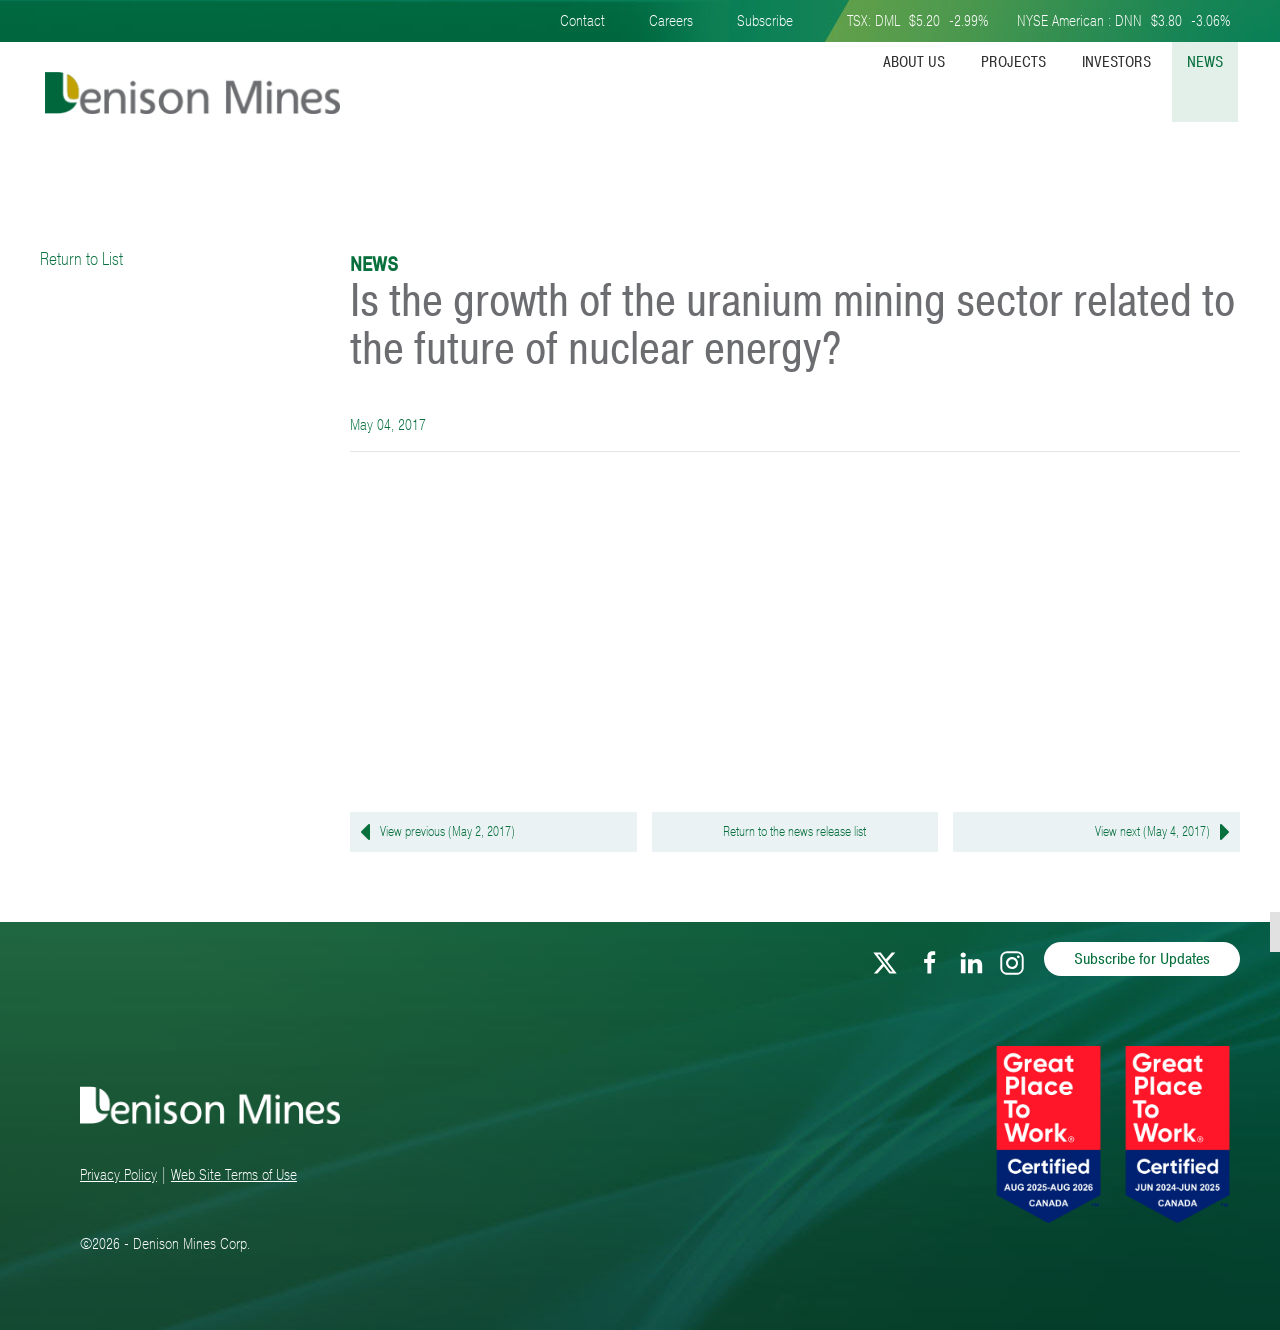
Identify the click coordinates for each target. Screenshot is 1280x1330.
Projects (1013, 62)
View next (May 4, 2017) (1167, 832)
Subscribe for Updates (1142, 959)
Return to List (81, 259)
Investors (1116, 62)
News (1205, 62)
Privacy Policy (118, 1175)
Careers (671, 21)
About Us (914, 62)
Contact (582, 21)
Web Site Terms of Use (234, 1175)
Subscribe (765, 21)
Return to (794, 831)
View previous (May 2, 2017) (432, 832)
